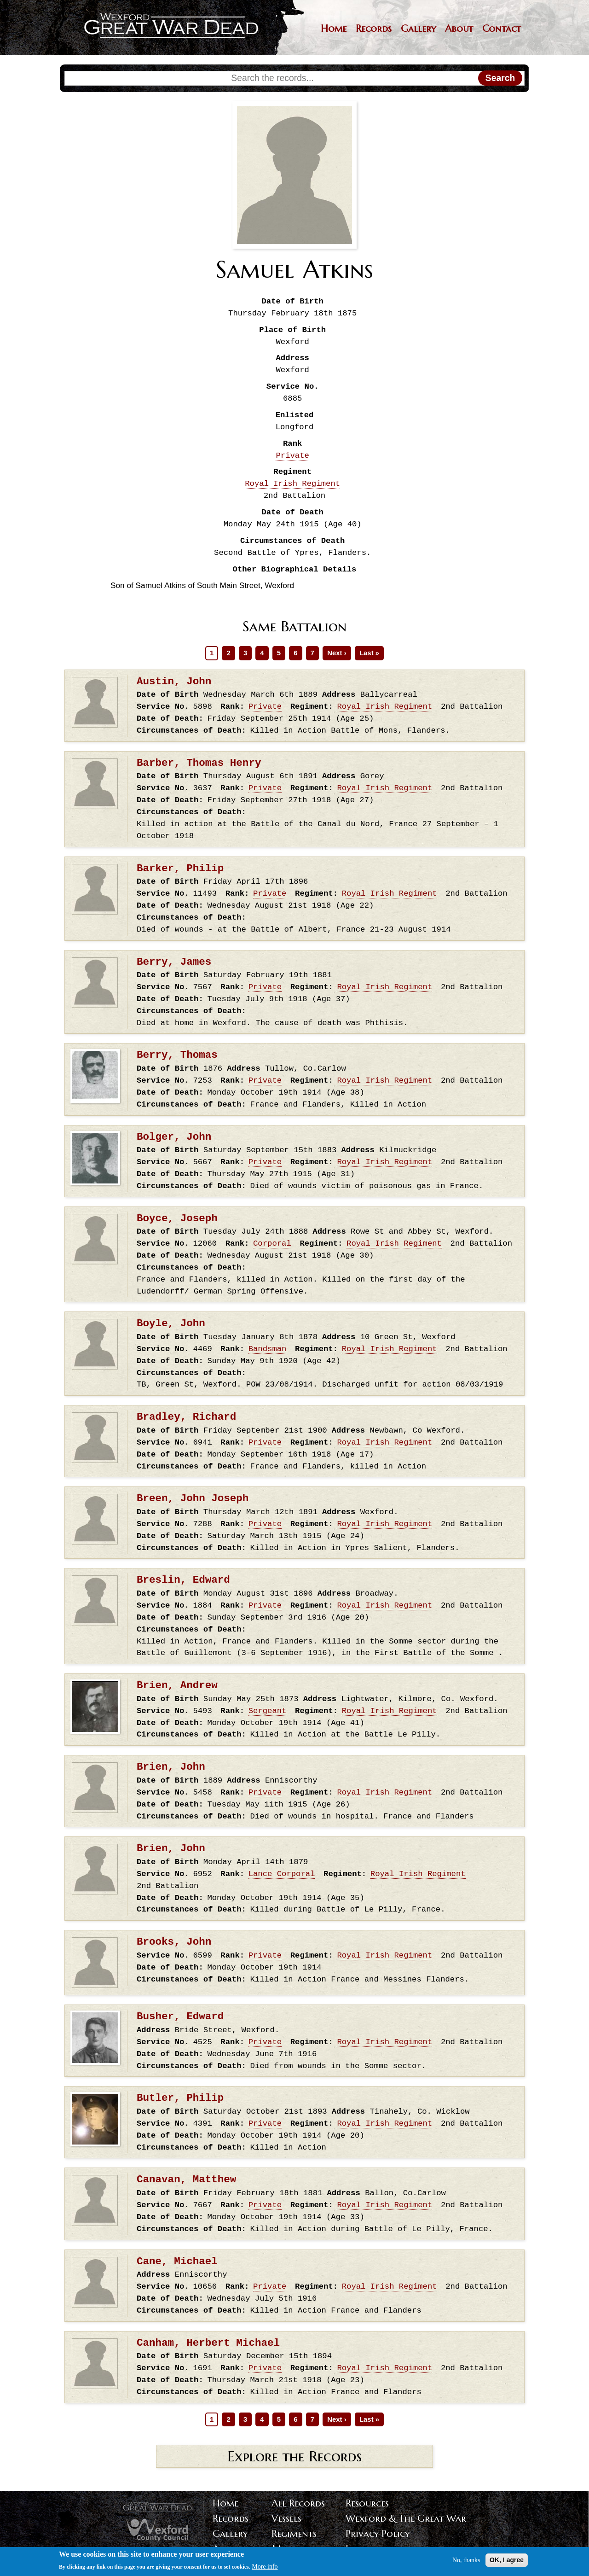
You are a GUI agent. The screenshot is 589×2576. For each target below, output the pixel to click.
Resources (367, 2503)
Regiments (294, 2534)
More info (264, 2567)
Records (374, 29)
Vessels (286, 2518)
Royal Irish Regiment (292, 483)
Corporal (272, 1243)
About (459, 29)
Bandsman (267, 1349)
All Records (298, 2503)
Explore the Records (294, 2456)
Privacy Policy (378, 2534)
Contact (501, 29)
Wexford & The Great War (406, 2518)
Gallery (418, 29)
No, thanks (466, 2561)
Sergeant (267, 1711)
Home (333, 29)
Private (292, 455)
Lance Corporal (281, 1874)
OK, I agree (507, 2561)
